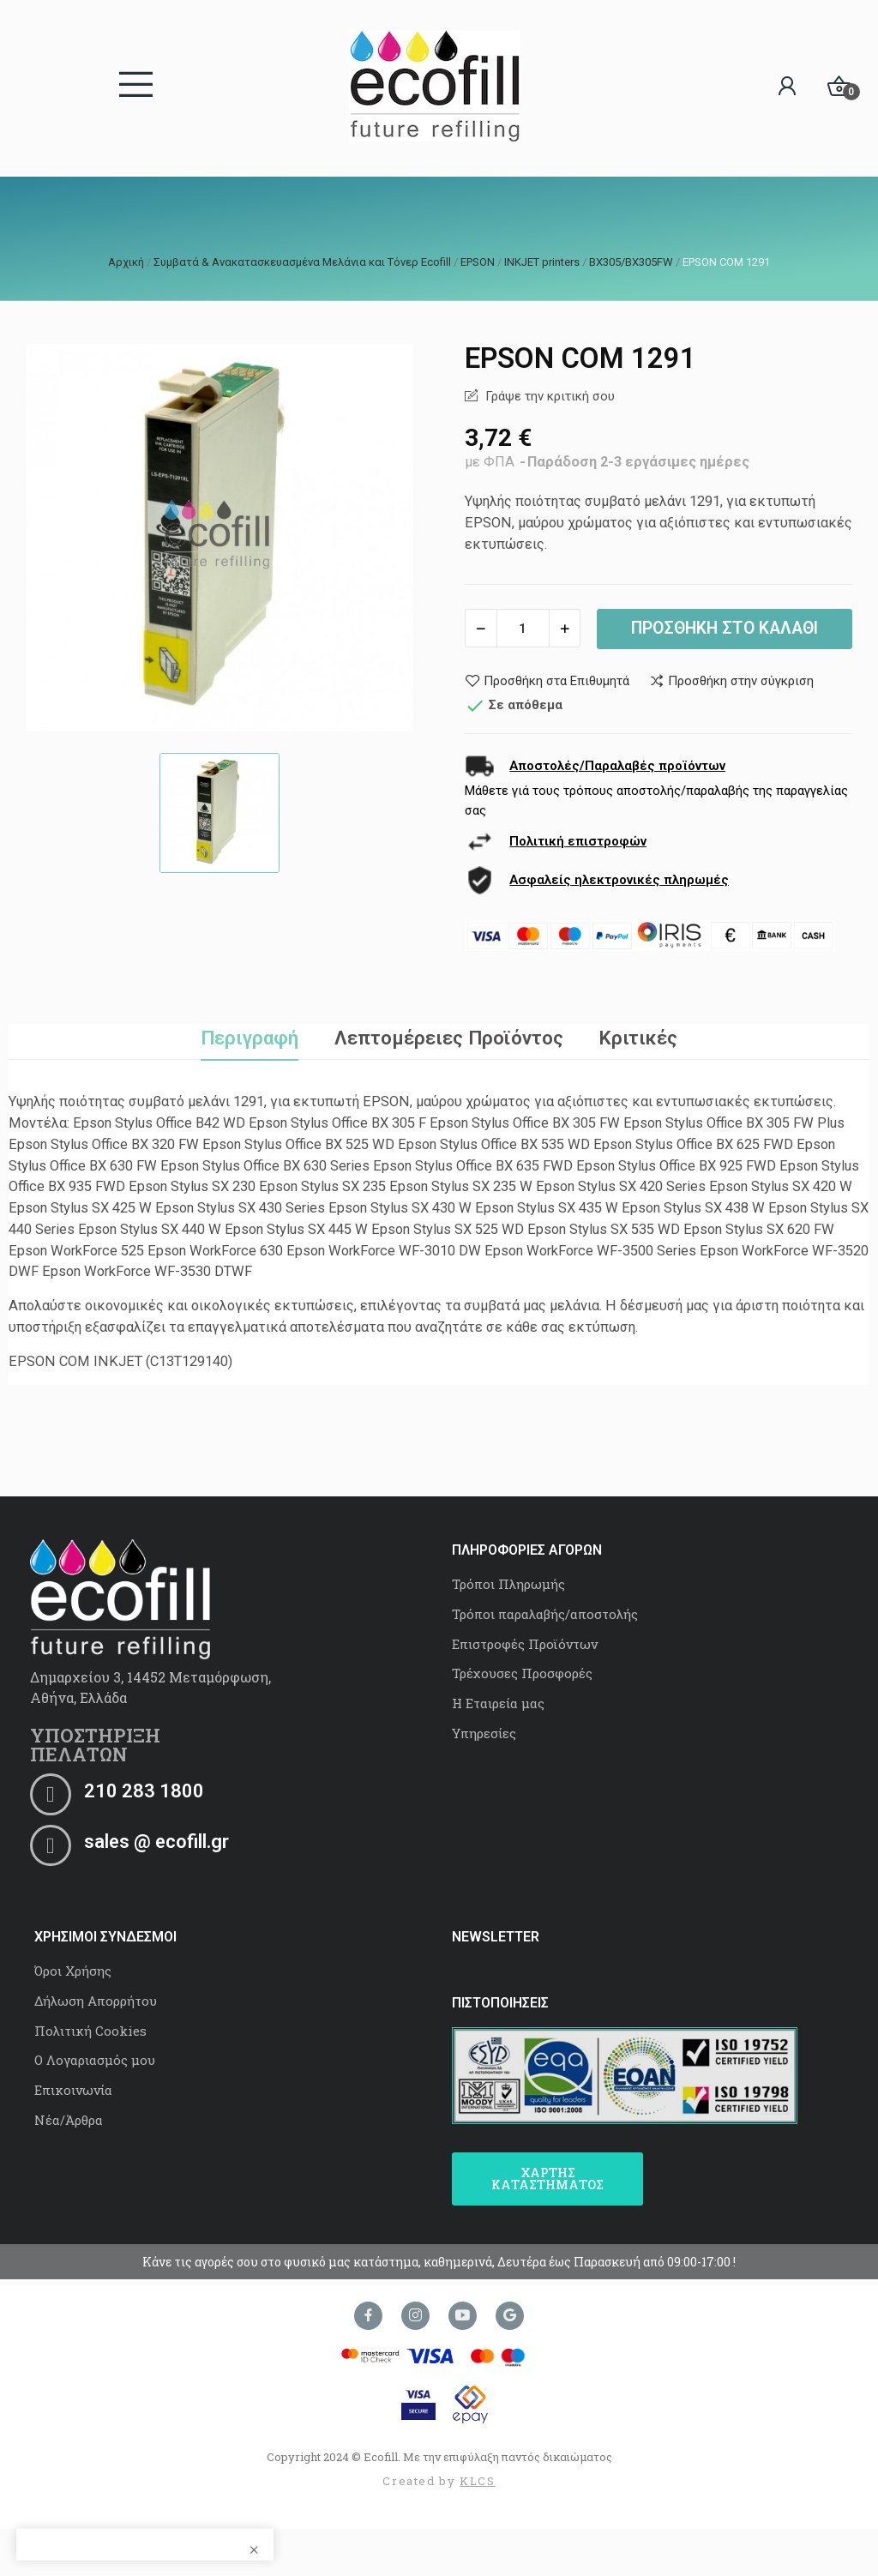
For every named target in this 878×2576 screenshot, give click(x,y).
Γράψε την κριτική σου (548, 396)
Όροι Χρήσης (72, 1970)
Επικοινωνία (73, 2089)
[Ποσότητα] (523, 628)
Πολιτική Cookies (90, 2030)
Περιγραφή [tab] (249, 1037)
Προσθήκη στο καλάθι (724, 628)
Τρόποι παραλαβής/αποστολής (545, 1613)
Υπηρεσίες (484, 1733)
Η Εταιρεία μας (498, 1703)
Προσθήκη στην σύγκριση (731, 681)
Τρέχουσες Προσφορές (522, 1673)
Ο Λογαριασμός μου (94, 2059)
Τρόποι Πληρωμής (508, 1583)
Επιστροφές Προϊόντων (525, 1643)
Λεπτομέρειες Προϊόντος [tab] (448, 1037)
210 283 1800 (144, 1791)
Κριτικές (637, 1037)
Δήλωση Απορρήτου (95, 2000)
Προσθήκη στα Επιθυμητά (547, 681)
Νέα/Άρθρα (68, 2119)
